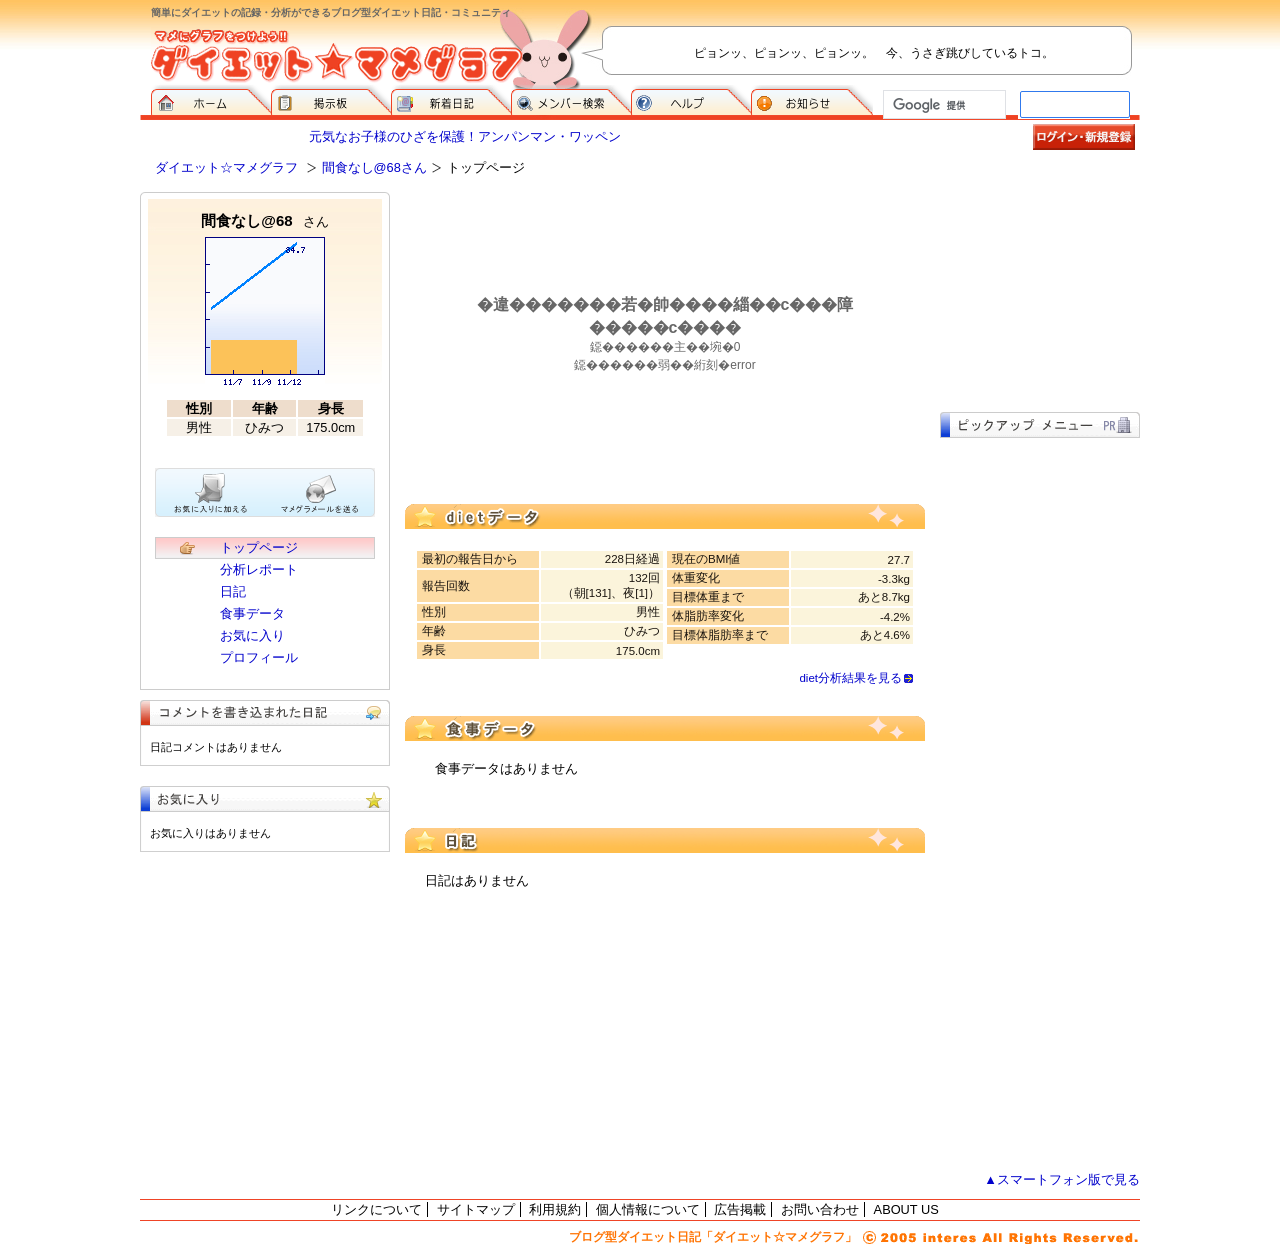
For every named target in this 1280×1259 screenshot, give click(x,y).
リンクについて (376, 1209)
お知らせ (812, 100)
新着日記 (451, 100)
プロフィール (259, 657)
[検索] (942, 105)
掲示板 (331, 100)
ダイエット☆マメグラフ (226, 167)
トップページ (259, 547)
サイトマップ (476, 1209)
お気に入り (252, 635)
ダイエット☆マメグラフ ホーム (211, 100)
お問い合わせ (820, 1209)
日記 (233, 591)
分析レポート (259, 569)
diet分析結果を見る (850, 678)
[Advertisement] (1040, 292)
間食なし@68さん (374, 167)
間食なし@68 (264, 220)
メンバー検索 (571, 100)
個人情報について (648, 1209)
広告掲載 (740, 1209)
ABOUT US (906, 1209)
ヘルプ (691, 100)
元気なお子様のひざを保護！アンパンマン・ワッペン (465, 136)
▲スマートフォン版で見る (1062, 1179)
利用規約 (555, 1209)
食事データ (252, 613)
